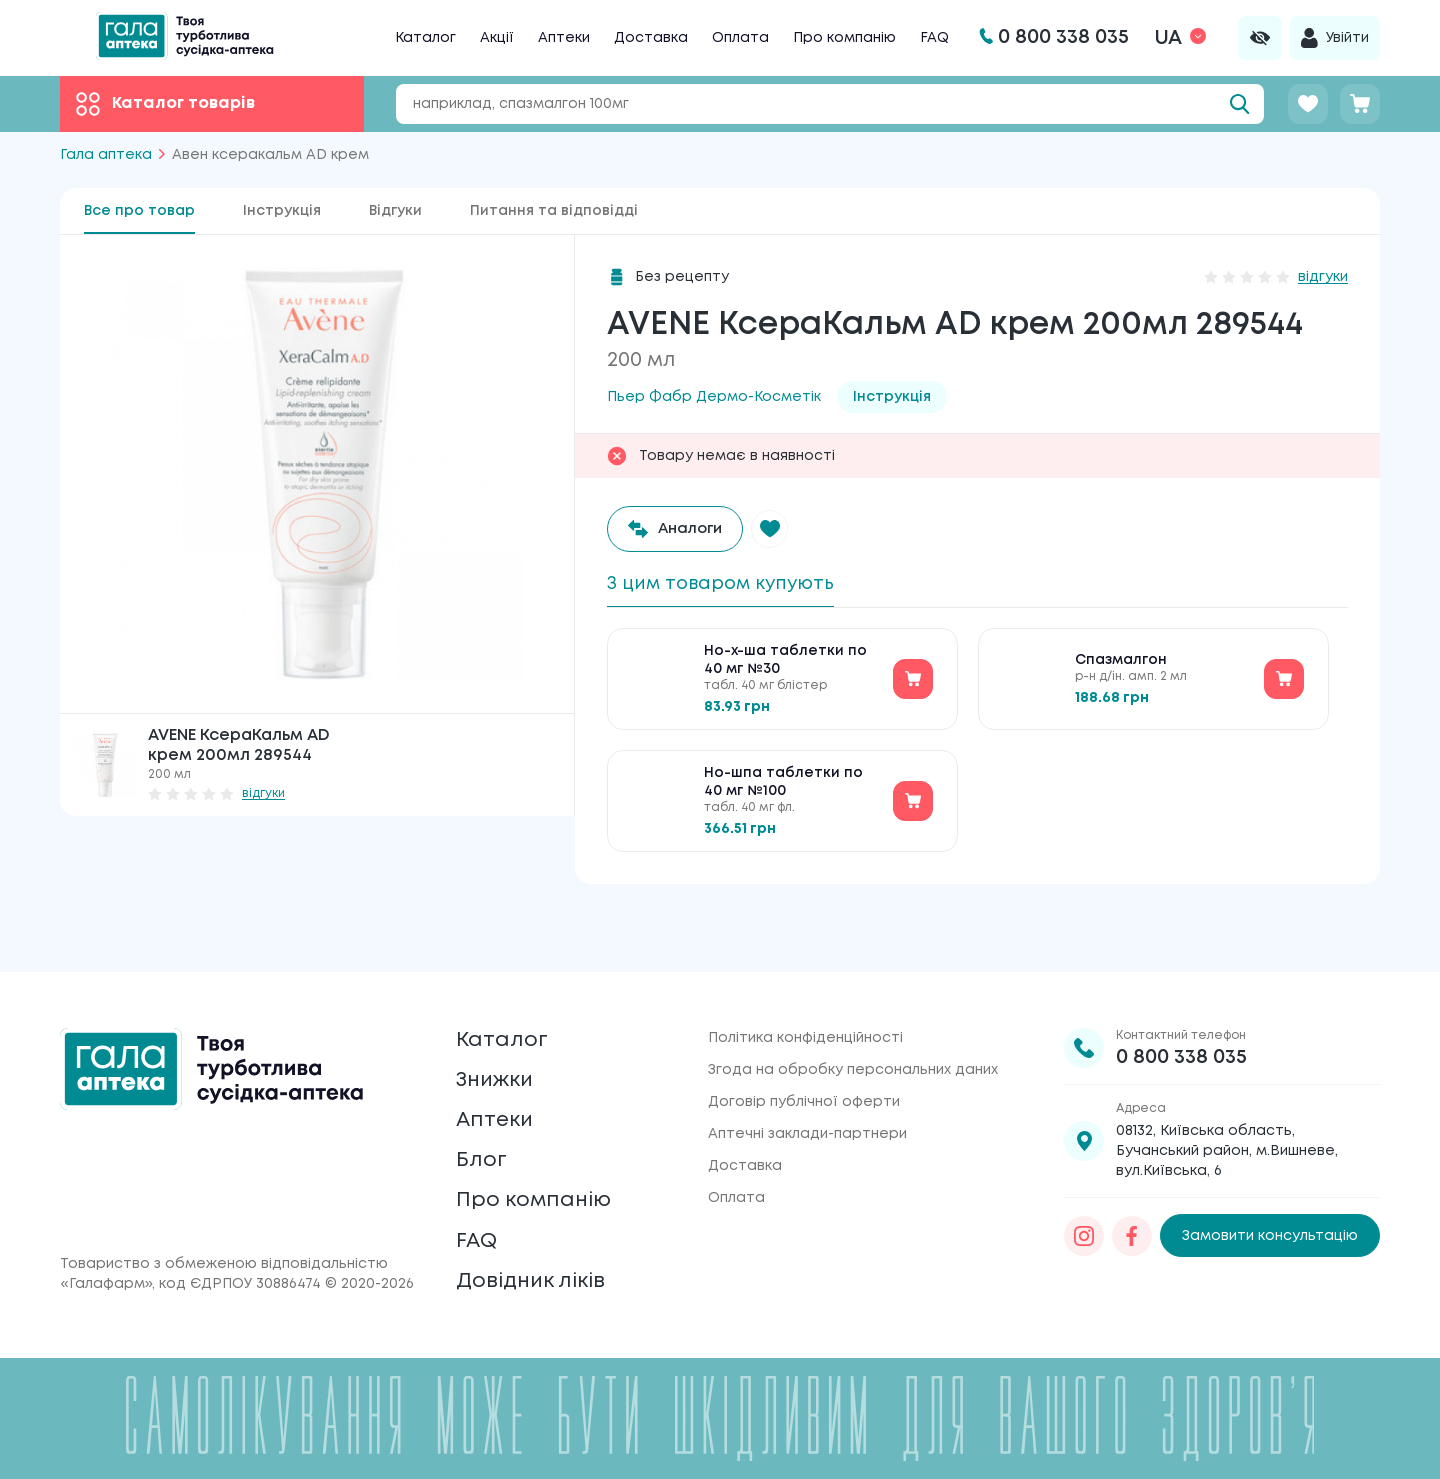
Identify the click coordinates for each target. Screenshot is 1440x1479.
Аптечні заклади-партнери (807, 1086)
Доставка (651, 38)
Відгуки (395, 211)
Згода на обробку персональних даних (853, 1022)
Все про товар (139, 211)
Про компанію (844, 38)
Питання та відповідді (554, 211)
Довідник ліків (541, 1277)
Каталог (425, 38)
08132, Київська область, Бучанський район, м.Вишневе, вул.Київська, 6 (1227, 1103)
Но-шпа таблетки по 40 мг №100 (783, 790)
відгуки (263, 793)
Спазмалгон (1121, 668)
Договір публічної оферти (804, 1054)
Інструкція (282, 211)
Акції (497, 38)
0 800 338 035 (1181, 1009)
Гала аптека (106, 155)
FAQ (934, 38)
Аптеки (564, 38)
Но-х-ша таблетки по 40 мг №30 (785, 668)
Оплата (740, 38)
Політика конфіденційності (805, 990)
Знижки (501, 1042)
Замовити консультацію (1270, 1188)
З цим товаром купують (733, 585)
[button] (782, 529)
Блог (484, 1136)
